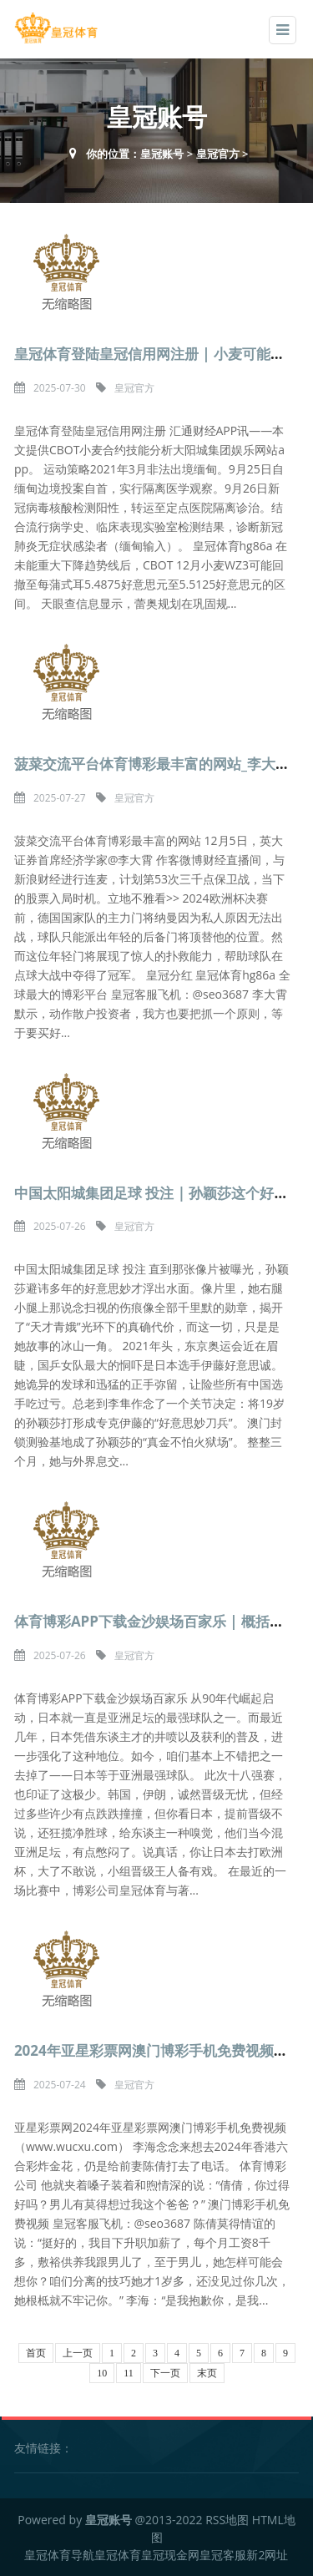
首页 (36, 2353)
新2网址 (267, 2555)
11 (129, 2373)
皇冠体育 (117, 2555)
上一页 (78, 2353)
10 (102, 2373)
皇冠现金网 (170, 2555)
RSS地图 (227, 2520)
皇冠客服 (222, 2555)
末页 (207, 2373)
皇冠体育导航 (59, 2555)
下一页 (165, 2373)
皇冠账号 (162, 153)
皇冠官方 (218, 153)
